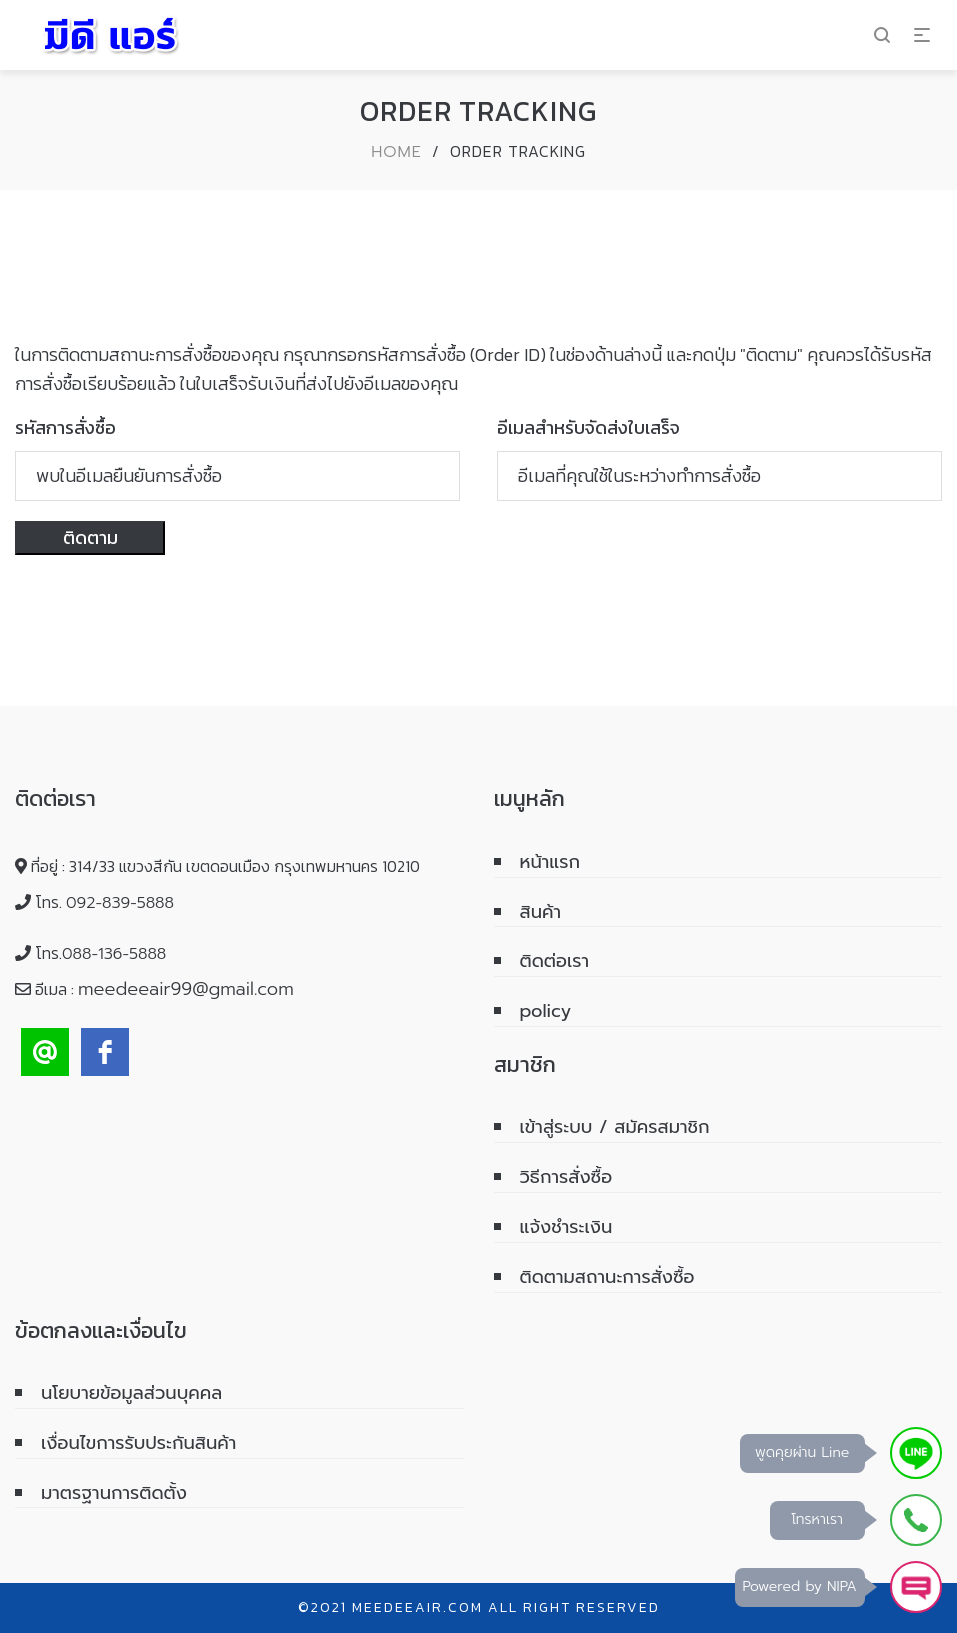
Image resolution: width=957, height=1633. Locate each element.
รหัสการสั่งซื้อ (65, 427)
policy (546, 1011)
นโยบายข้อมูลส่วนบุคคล (131, 1393)
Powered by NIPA (800, 1586)
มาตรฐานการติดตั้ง (114, 1493)
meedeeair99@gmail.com (186, 989)
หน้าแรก (550, 862)
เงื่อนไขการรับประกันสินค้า (138, 1443)
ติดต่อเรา (555, 961)
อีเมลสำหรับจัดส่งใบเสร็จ (588, 427)
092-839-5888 (120, 903)
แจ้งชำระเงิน (566, 1227)
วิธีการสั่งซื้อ (566, 1177)
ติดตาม (90, 537)
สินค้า (541, 912)
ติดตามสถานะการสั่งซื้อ (607, 1277)
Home (396, 152)
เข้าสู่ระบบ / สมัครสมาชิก (615, 1127)
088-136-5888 (114, 954)
